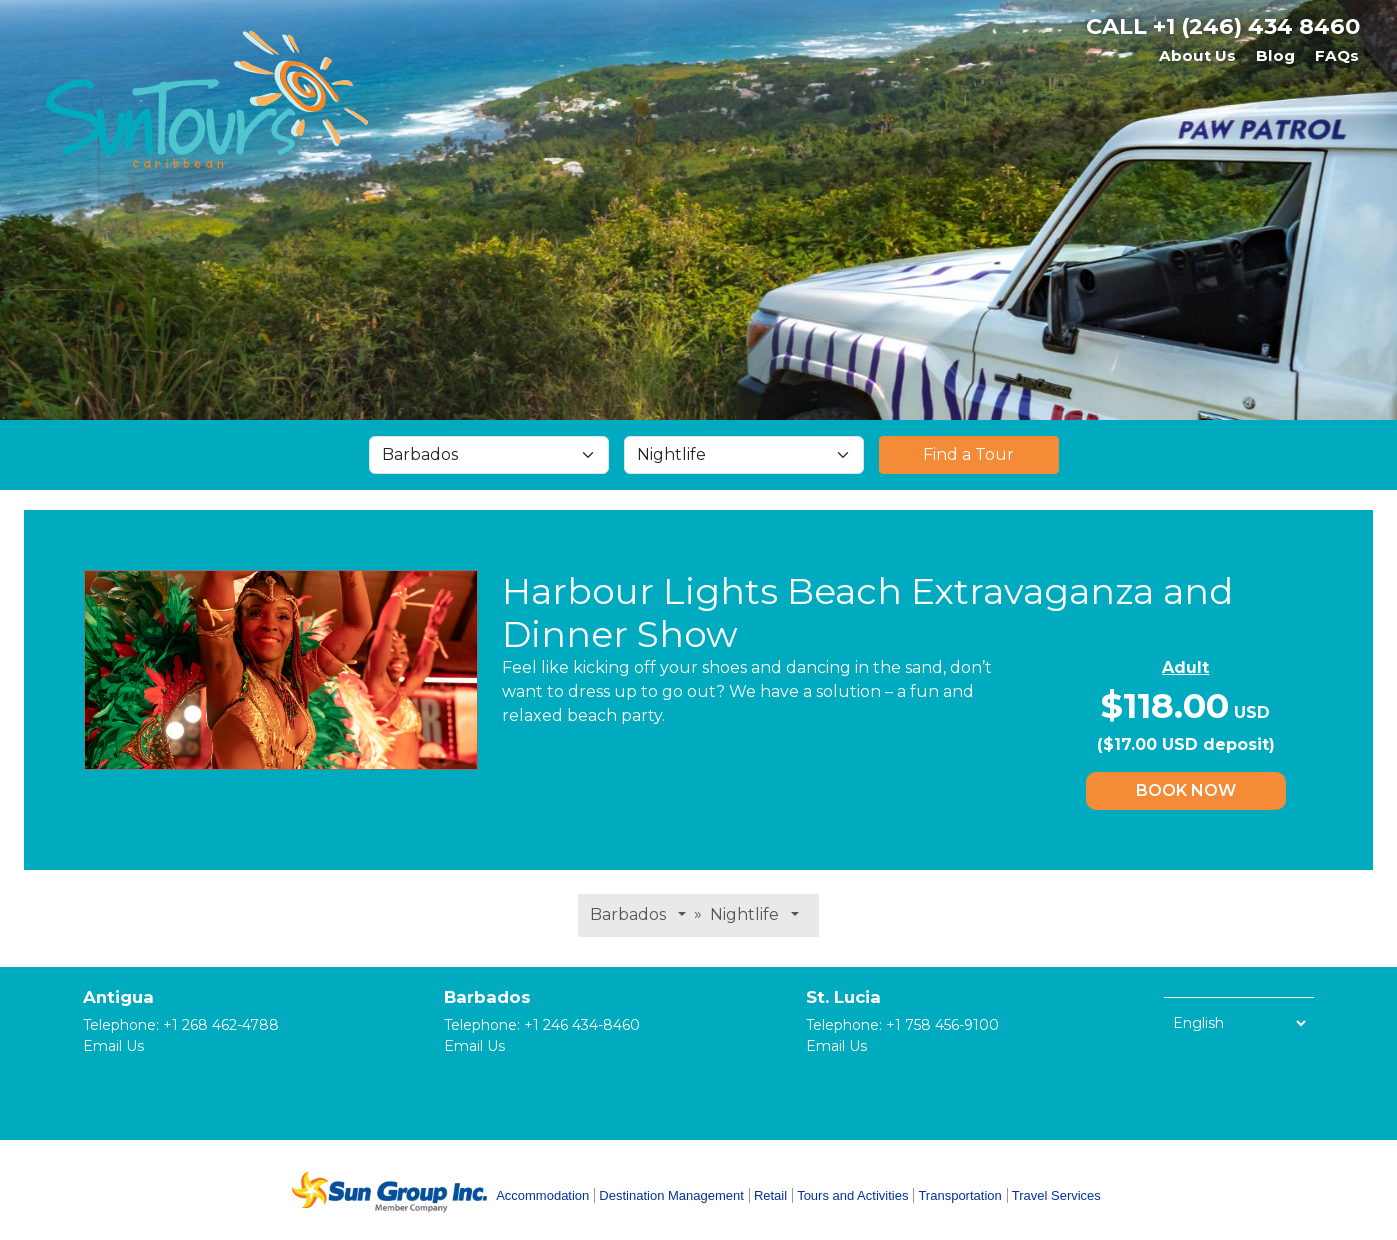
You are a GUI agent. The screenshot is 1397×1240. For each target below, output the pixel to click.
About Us (1197, 55)
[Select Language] (1239, 1023)
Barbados (487, 997)
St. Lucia (843, 997)
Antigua (118, 997)
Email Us (113, 1046)
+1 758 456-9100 (942, 1025)
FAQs (1337, 55)
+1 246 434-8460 (582, 1025)
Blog (1275, 55)
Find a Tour (968, 454)
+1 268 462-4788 (221, 1025)
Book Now (1186, 790)
